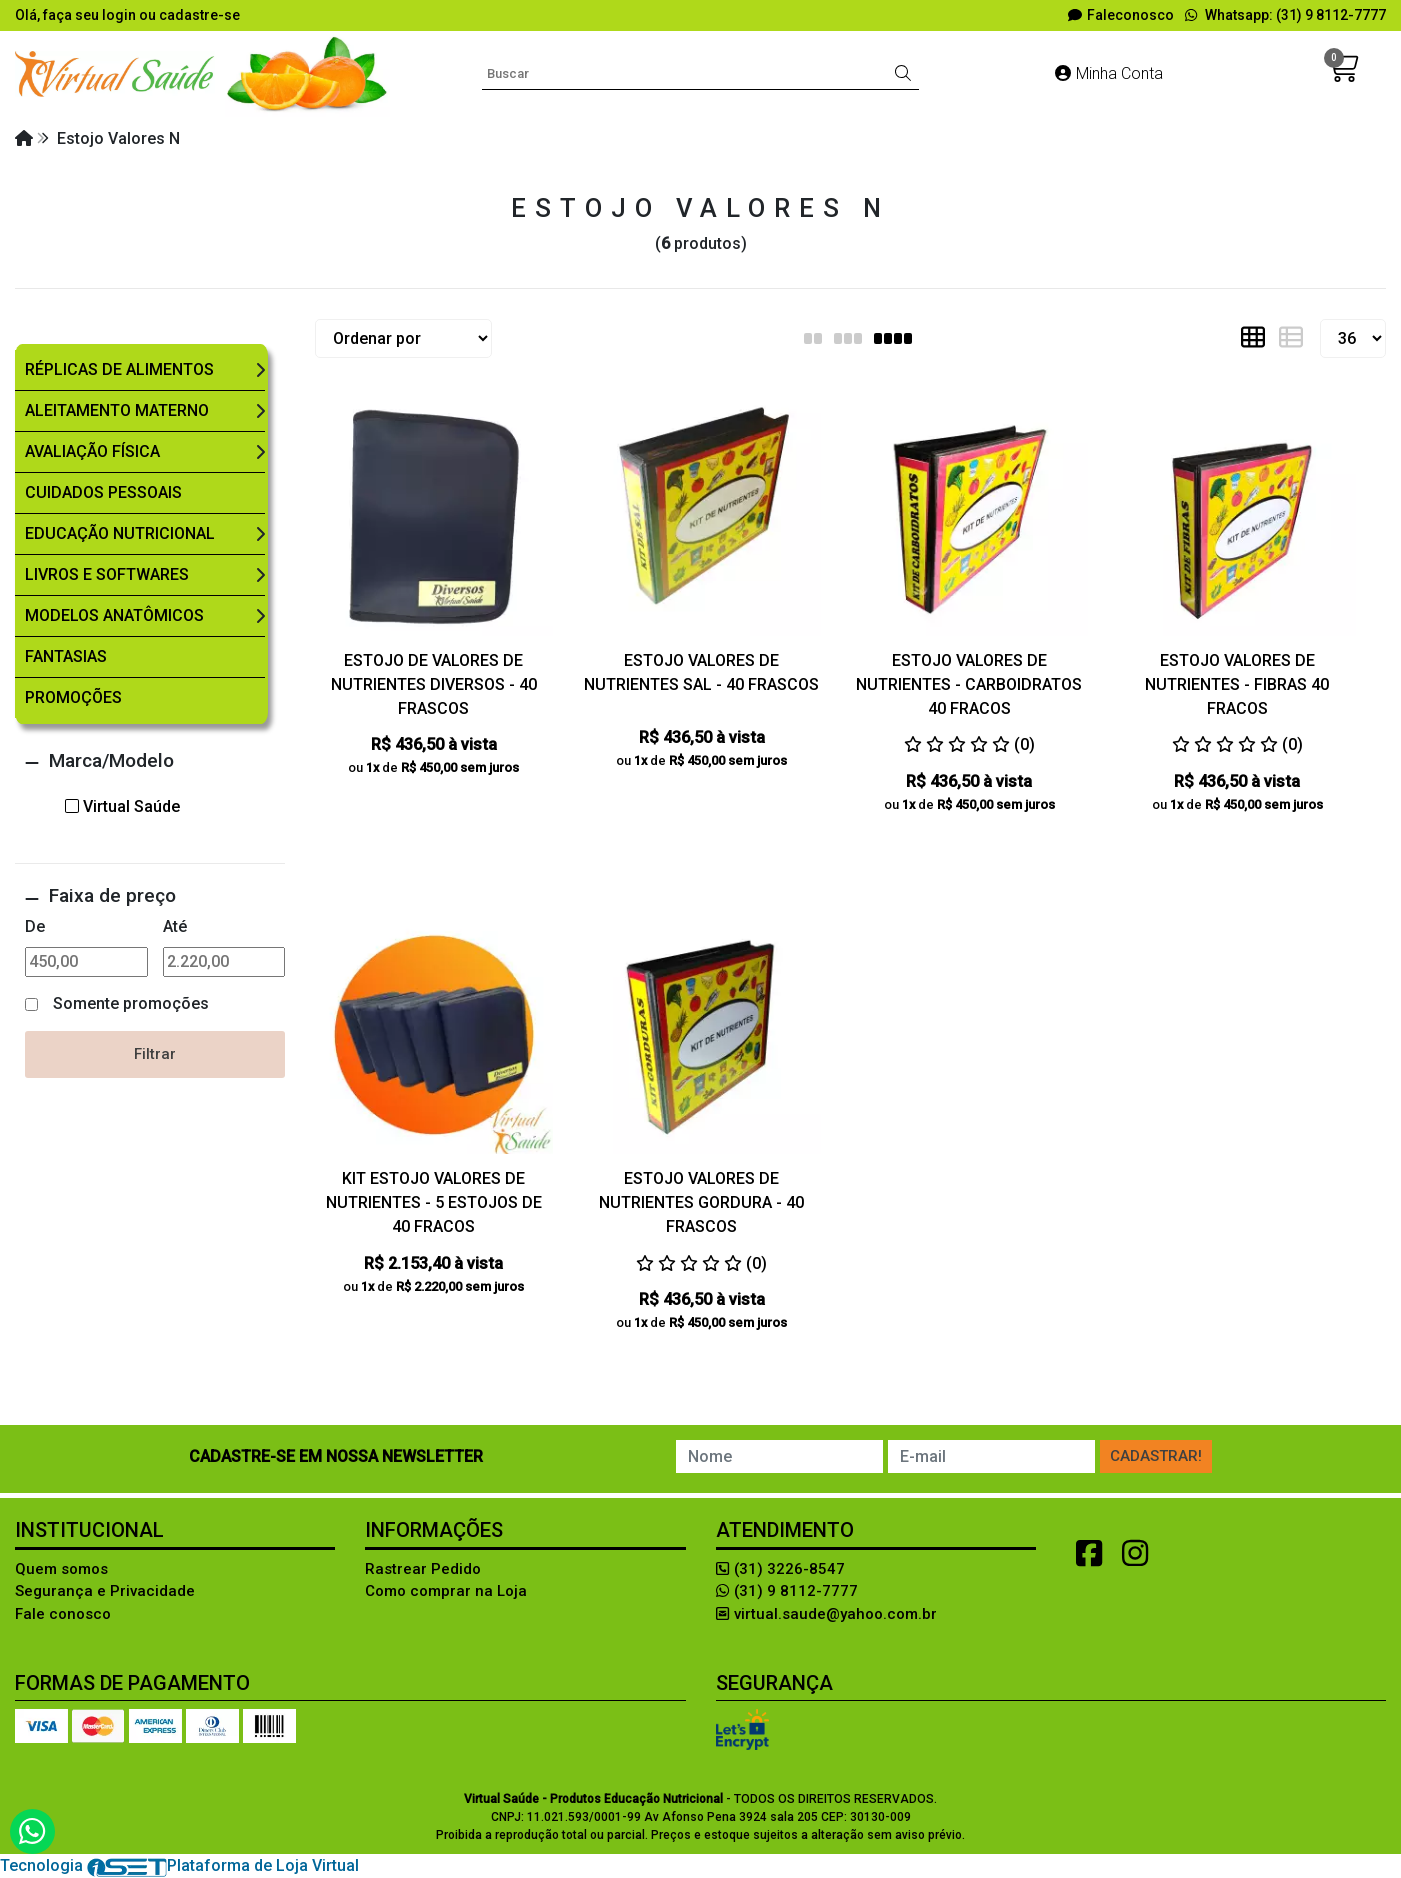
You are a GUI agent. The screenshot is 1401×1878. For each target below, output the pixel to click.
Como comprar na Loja (446, 1591)
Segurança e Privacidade (105, 1591)
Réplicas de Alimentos (119, 369)
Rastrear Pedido (423, 1569)
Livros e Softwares (107, 574)
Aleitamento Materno (117, 410)
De (35, 926)
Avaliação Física (92, 451)
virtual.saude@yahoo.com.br (826, 1614)
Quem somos (61, 1569)
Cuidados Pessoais (103, 492)
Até (175, 926)
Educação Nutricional (120, 533)
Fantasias (66, 656)
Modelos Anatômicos (114, 615)
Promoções (73, 697)
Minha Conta (1109, 73)
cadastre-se (199, 15)
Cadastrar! (1156, 1456)
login (120, 15)
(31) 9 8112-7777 (787, 1591)
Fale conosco (63, 1614)
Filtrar (155, 1054)
